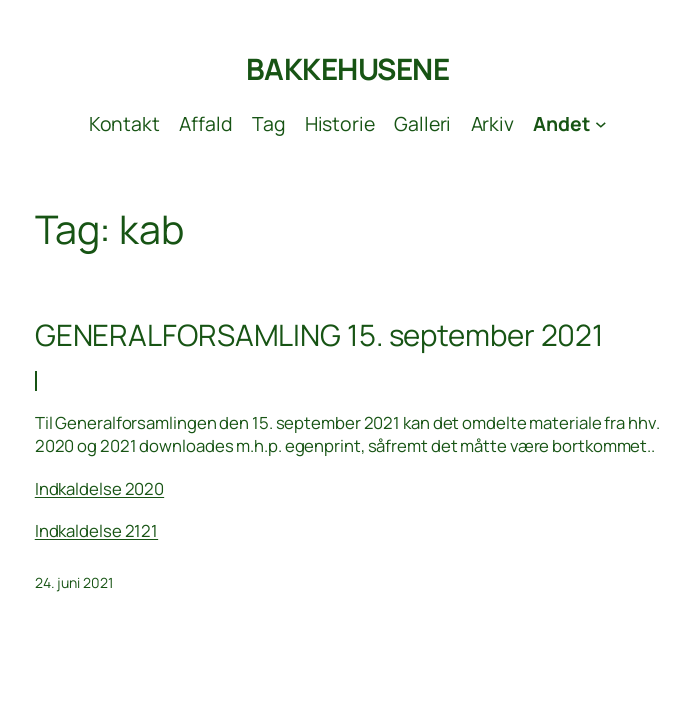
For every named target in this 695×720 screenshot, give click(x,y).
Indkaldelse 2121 (96, 530)
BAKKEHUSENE (348, 69)
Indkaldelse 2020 (99, 488)
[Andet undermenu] (569, 123)
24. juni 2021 (74, 582)
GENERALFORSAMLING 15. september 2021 (319, 335)
